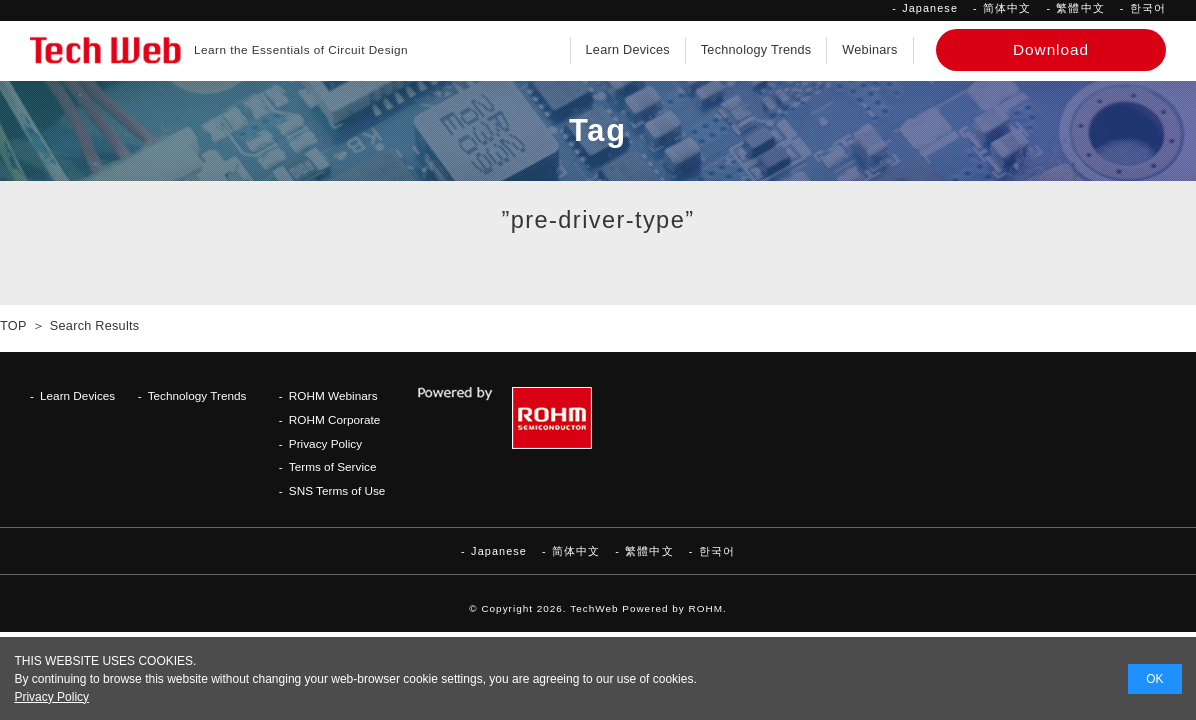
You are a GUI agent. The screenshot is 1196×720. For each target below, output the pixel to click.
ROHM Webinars (333, 395)
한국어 (1148, 8)
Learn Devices (628, 50)
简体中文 (1007, 8)
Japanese (930, 8)
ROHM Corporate (335, 419)
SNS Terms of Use (337, 490)
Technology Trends (756, 50)
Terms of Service (333, 466)
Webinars (869, 50)
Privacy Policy (325, 443)
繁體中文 (1080, 8)
